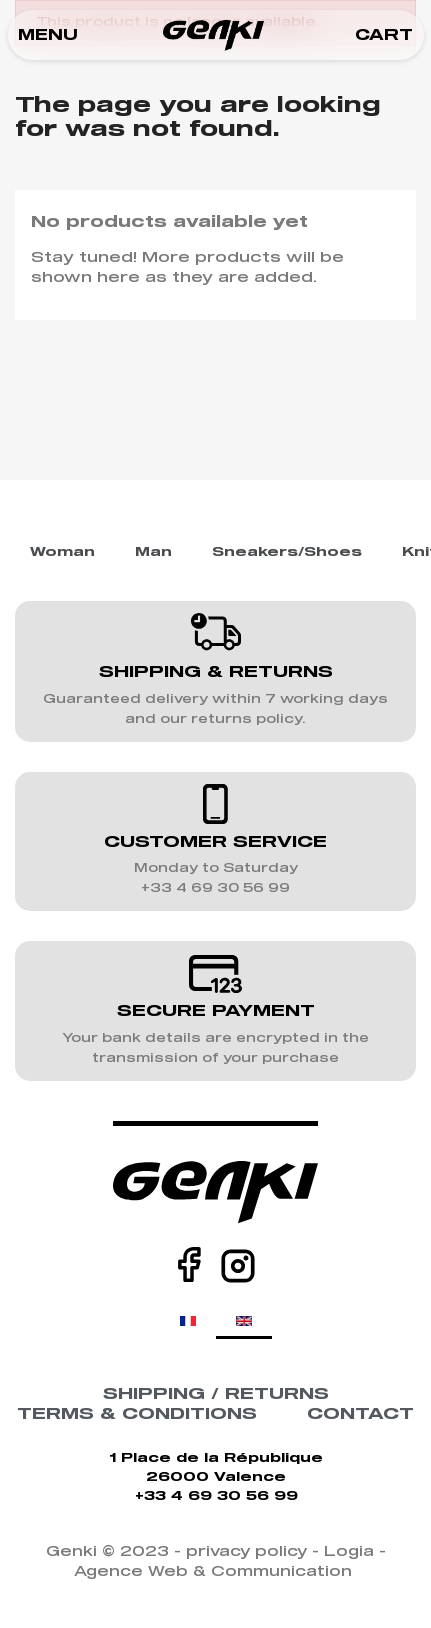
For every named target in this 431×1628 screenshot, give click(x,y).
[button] (48, 35)
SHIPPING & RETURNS (216, 672)
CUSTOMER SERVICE (215, 842)
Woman (62, 552)
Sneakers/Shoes (287, 552)
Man (153, 552)
